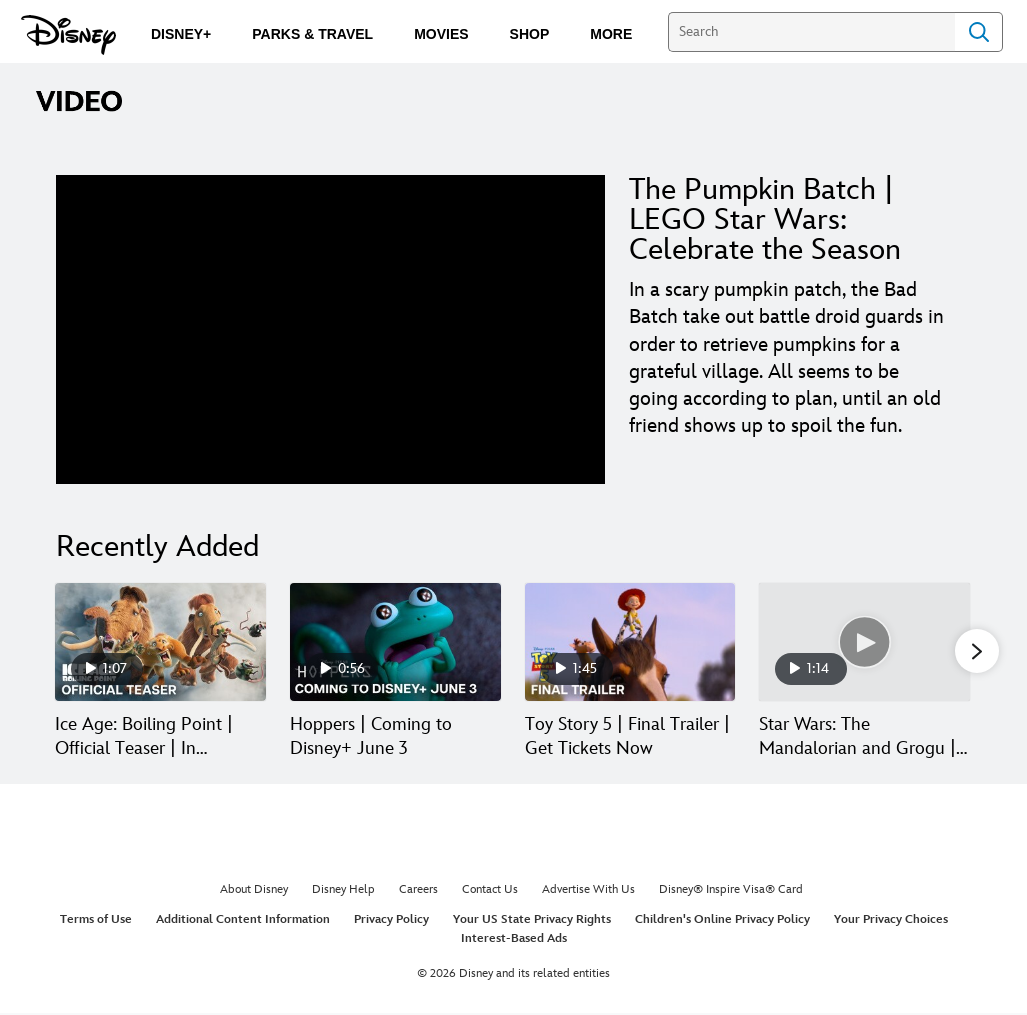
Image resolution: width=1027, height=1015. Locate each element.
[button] (977, 652)
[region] (330, 329)
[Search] (811, 32)
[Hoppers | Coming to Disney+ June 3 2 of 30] (395, 642)
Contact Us (490, 891)
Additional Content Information (243, 920)
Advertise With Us (588, 891)
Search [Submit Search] (979, 32)
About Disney (254, 891)
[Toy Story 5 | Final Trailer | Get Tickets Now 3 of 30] (630, 642)
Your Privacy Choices (891, 920)
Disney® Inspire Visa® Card (731, 891)
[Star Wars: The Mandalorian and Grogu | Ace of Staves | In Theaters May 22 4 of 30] (864, 642)
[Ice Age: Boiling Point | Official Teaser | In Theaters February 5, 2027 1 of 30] (160, 642)
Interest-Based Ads (514, 940)
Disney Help (343, 891)
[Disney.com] (68, 35)
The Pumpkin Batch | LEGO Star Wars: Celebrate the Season (765, 220)
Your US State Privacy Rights (532, 920)
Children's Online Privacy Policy (722, 920)
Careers (418, 891)
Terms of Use (96, 920)
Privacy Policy (391, 920)
